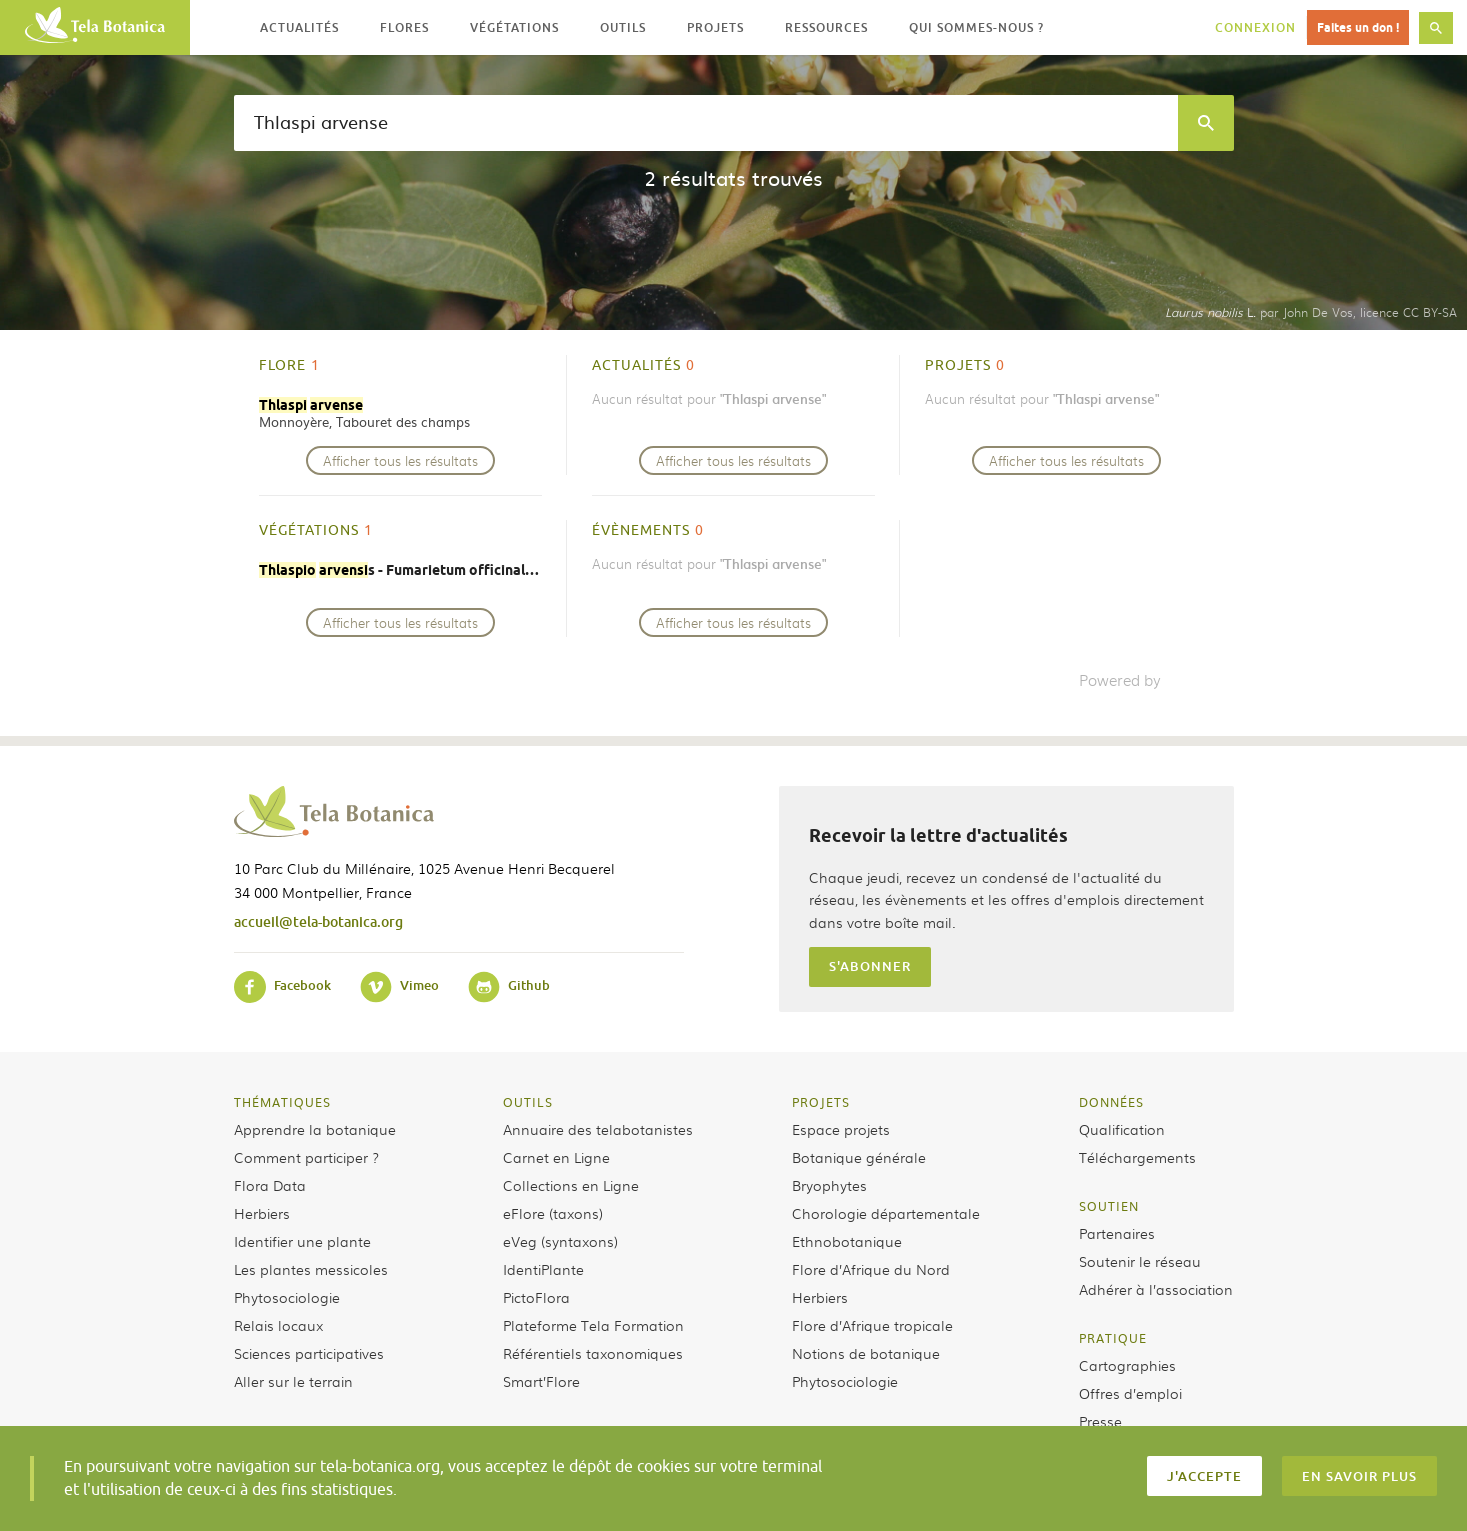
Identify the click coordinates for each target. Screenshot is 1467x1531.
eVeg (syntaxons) (560, 1241)
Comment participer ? (306, 1157)
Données (1111, 1102)
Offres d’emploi (1130, 1393)
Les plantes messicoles (311, 1269)
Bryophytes (829, 1185)
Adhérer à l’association (1156, 1289)
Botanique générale (859, 1157)
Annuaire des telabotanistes (598, 1129)
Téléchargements (1137, 1157)
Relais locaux (278, 1325)
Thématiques (282, 1102)
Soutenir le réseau (1140, 1261)
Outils (528, 1102)
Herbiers (262, 1213)
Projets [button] (715, 27)
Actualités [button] (299, 27)
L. (1210, 312)
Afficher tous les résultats (400, 460)
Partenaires (1117, 1233)
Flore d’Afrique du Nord (871, 1269)
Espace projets (841, 1129)
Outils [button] (623, 27)
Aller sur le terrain (293, 1381)
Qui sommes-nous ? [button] (976, 27)
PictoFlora (536, 1297)
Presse (1100, 1421)
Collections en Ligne (571, 1185)
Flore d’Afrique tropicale (872, 1325)
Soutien (1109, 1206)
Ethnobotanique (847, 1241)
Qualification (1122, 1129)
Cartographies (1127, 1365)
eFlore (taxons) (553, 1213)
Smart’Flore (541, 1381)
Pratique (1113, 1338)
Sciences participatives (309, 1353)
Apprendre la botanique (315, 1129)
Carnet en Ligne (556, 1157)
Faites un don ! (1358, 27)
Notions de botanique (866, 1353)
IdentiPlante (543, 1269)
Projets (821, 1102)
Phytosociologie (287, 1297)
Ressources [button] (826, 27)
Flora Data (270, 1185)
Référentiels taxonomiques (593, 1353)
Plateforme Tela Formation (593, 1325)
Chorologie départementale (886, 1213)
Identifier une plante (302, 1241)
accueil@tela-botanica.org (318, 921)
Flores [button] (404, 27)
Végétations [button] (514, 27)
